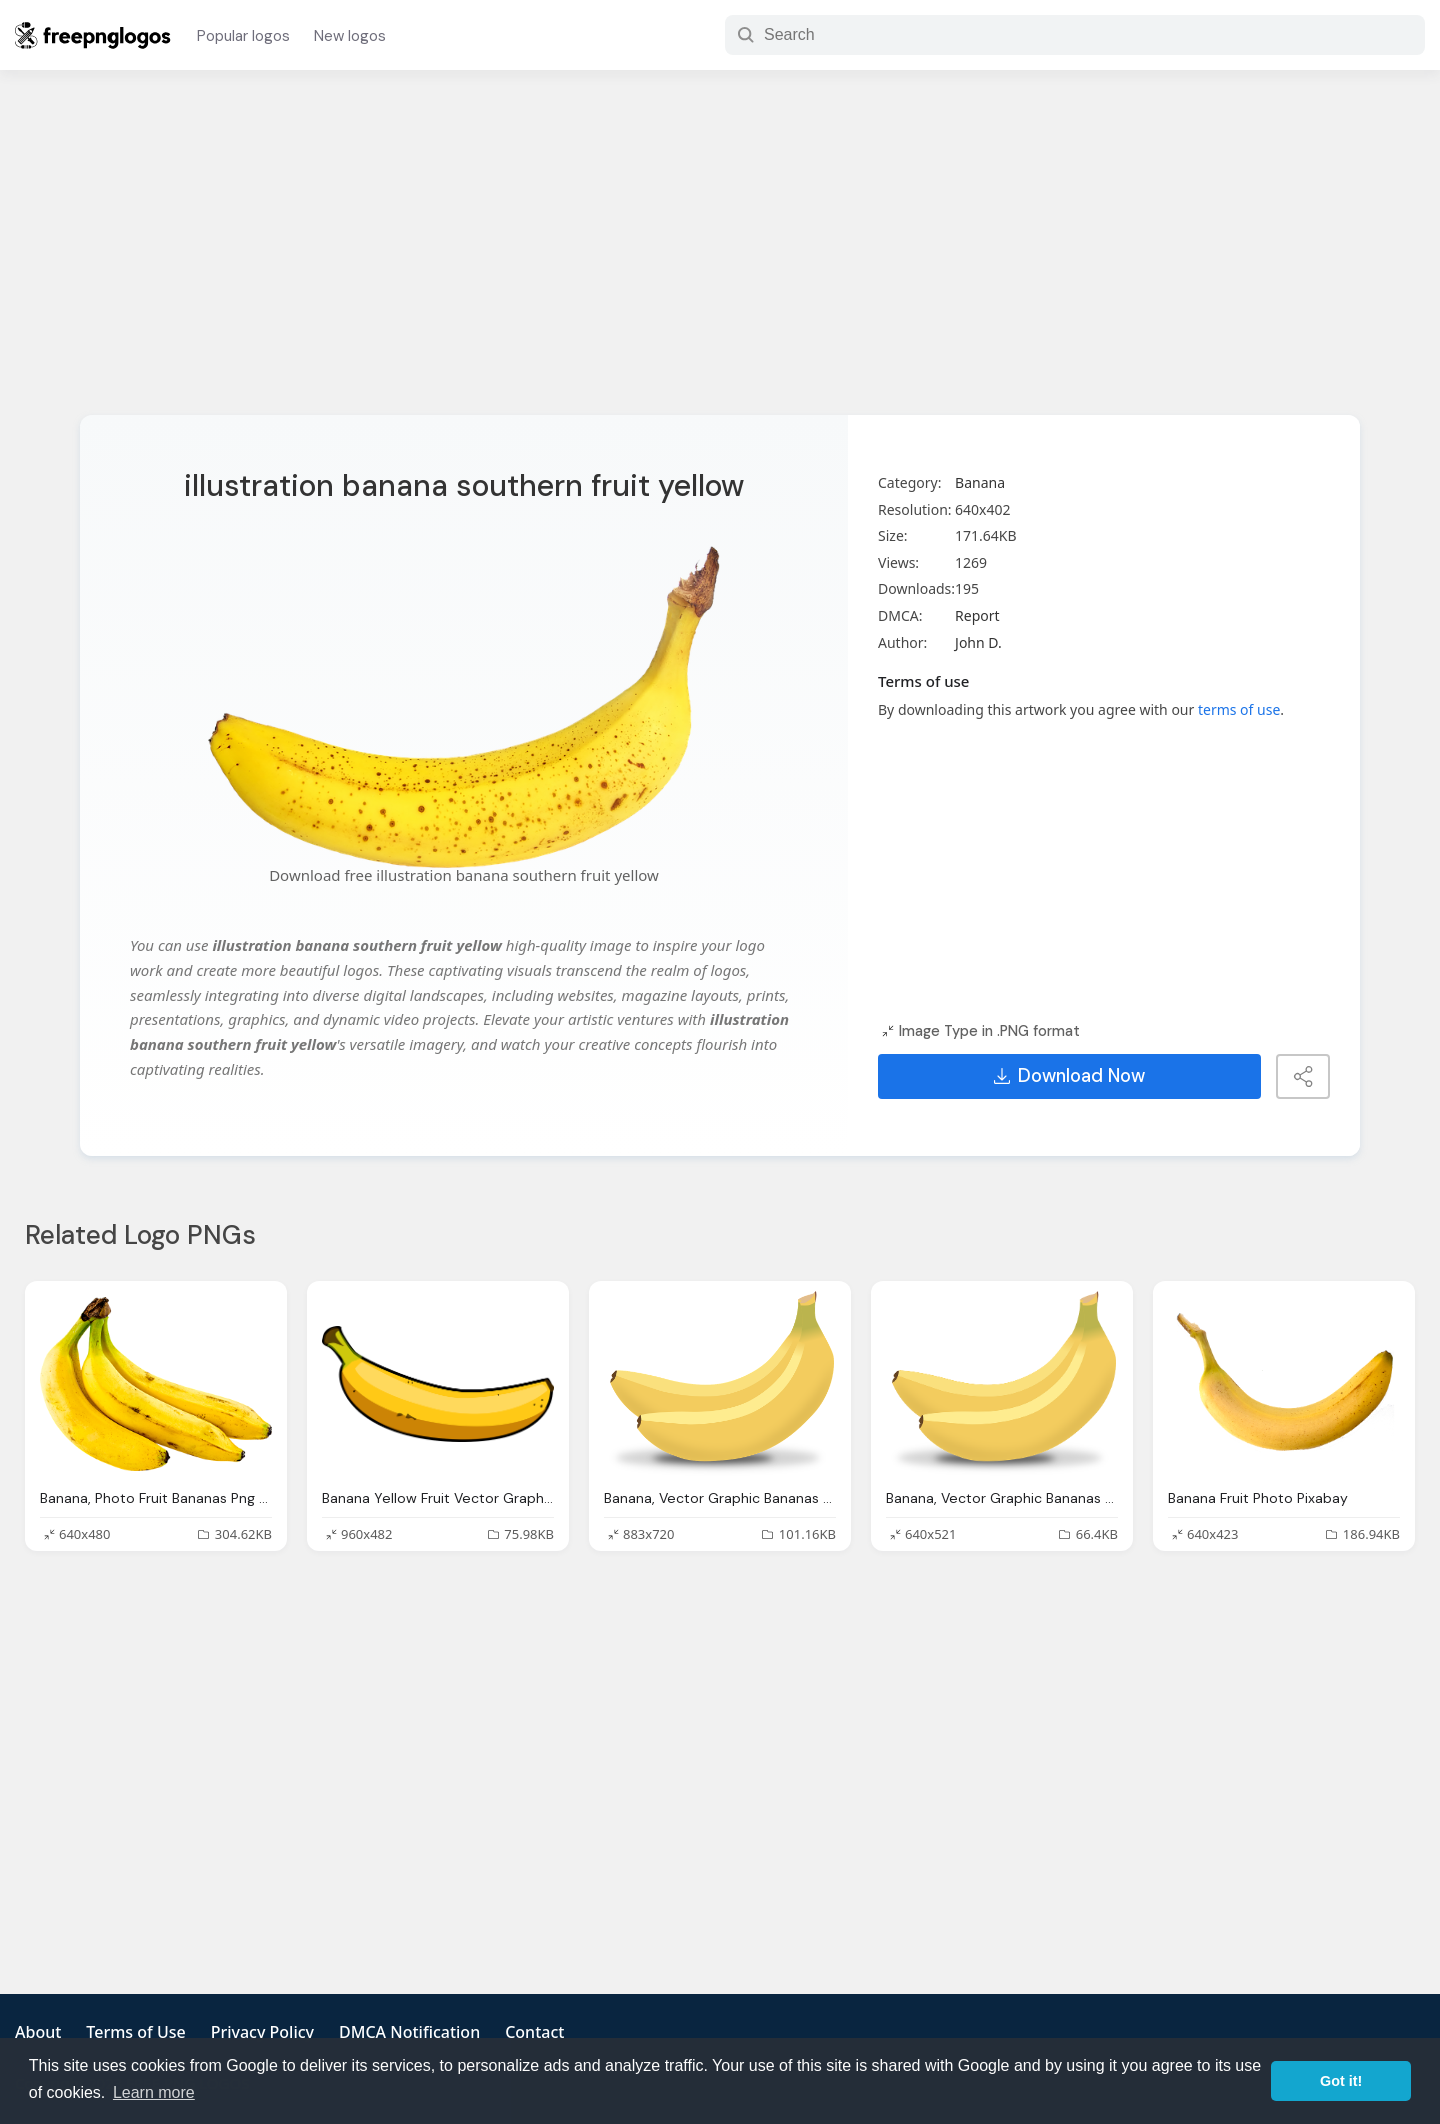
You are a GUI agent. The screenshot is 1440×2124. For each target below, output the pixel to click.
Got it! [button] (1341, 2081)
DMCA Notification (409, 2032)
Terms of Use (135, 2032)
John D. (978, 642)
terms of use (1239, 709)
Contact (534, 2032)
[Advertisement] (720, 255)
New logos (350, 36)
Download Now (1069, 1076)
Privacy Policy (262, 2032)
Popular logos (243, 36)
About (38, 2032)
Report (977, 615)
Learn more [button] (154, 2092)
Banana (980, 482)
